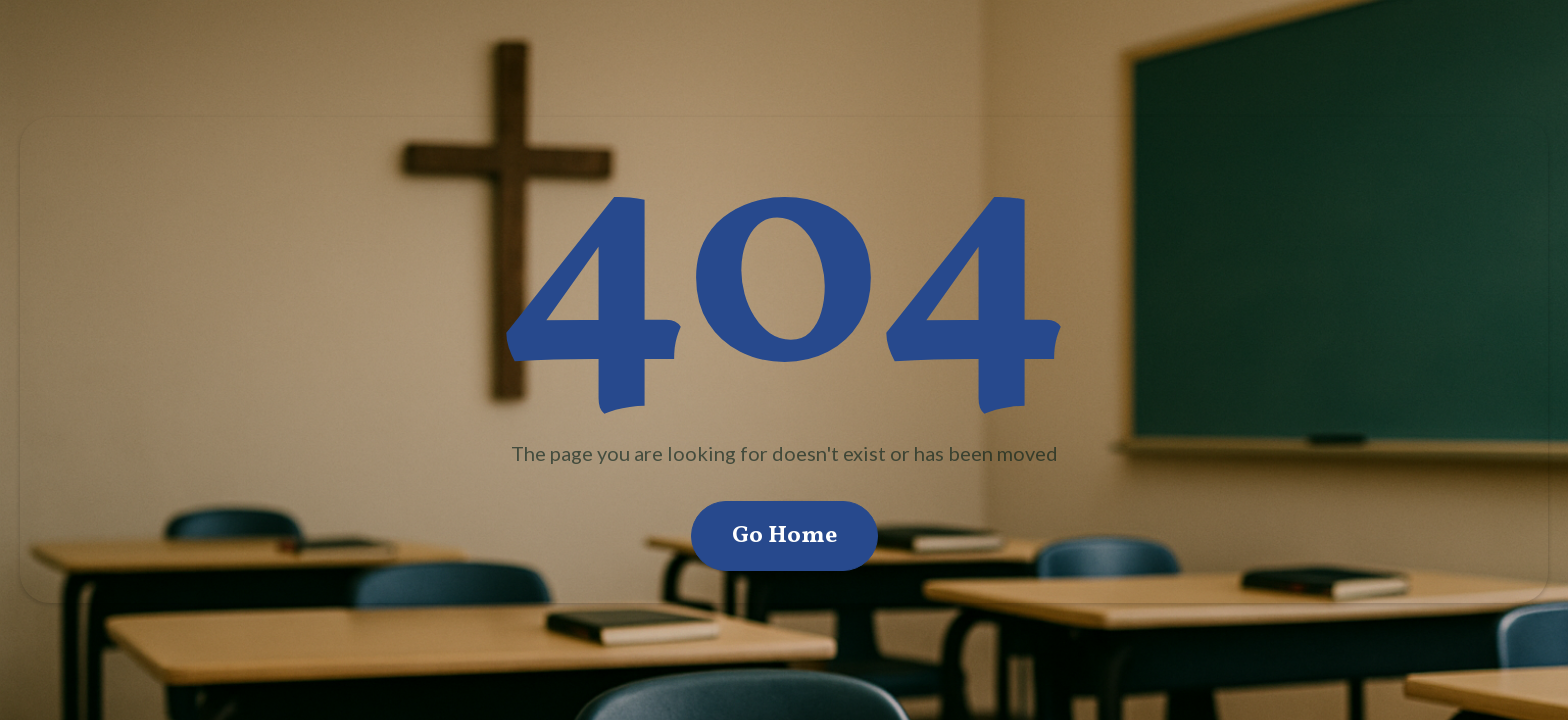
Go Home (784, 536)
